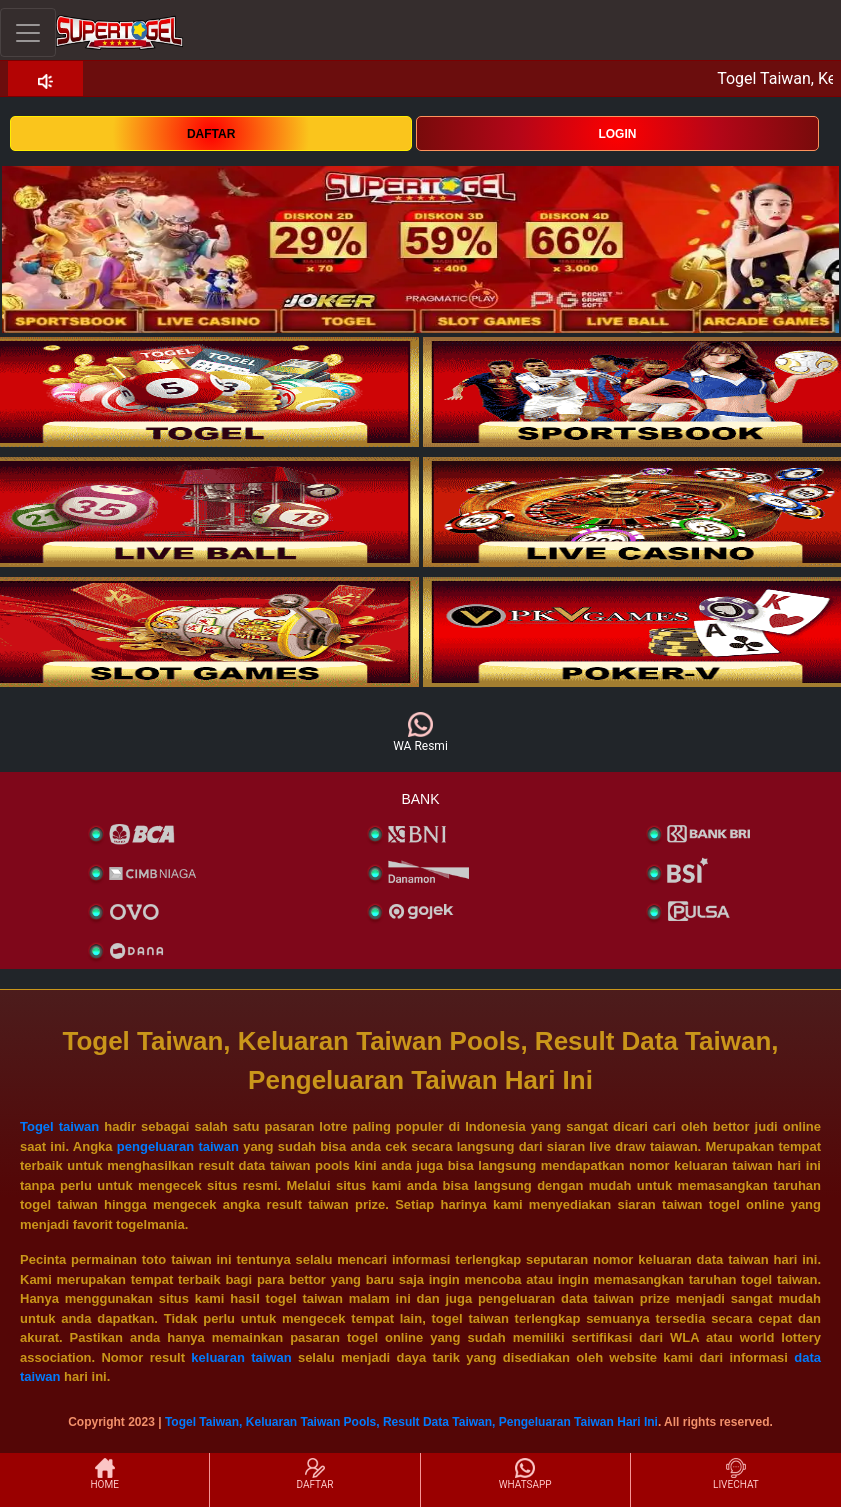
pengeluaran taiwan (178, 1146)
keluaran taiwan (241, 1357)
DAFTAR (211, 134)
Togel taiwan (59, 1126)
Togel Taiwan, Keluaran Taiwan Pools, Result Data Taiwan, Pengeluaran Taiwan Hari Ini (411, 1422)
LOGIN (617, 134)
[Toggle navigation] (28, 32)
